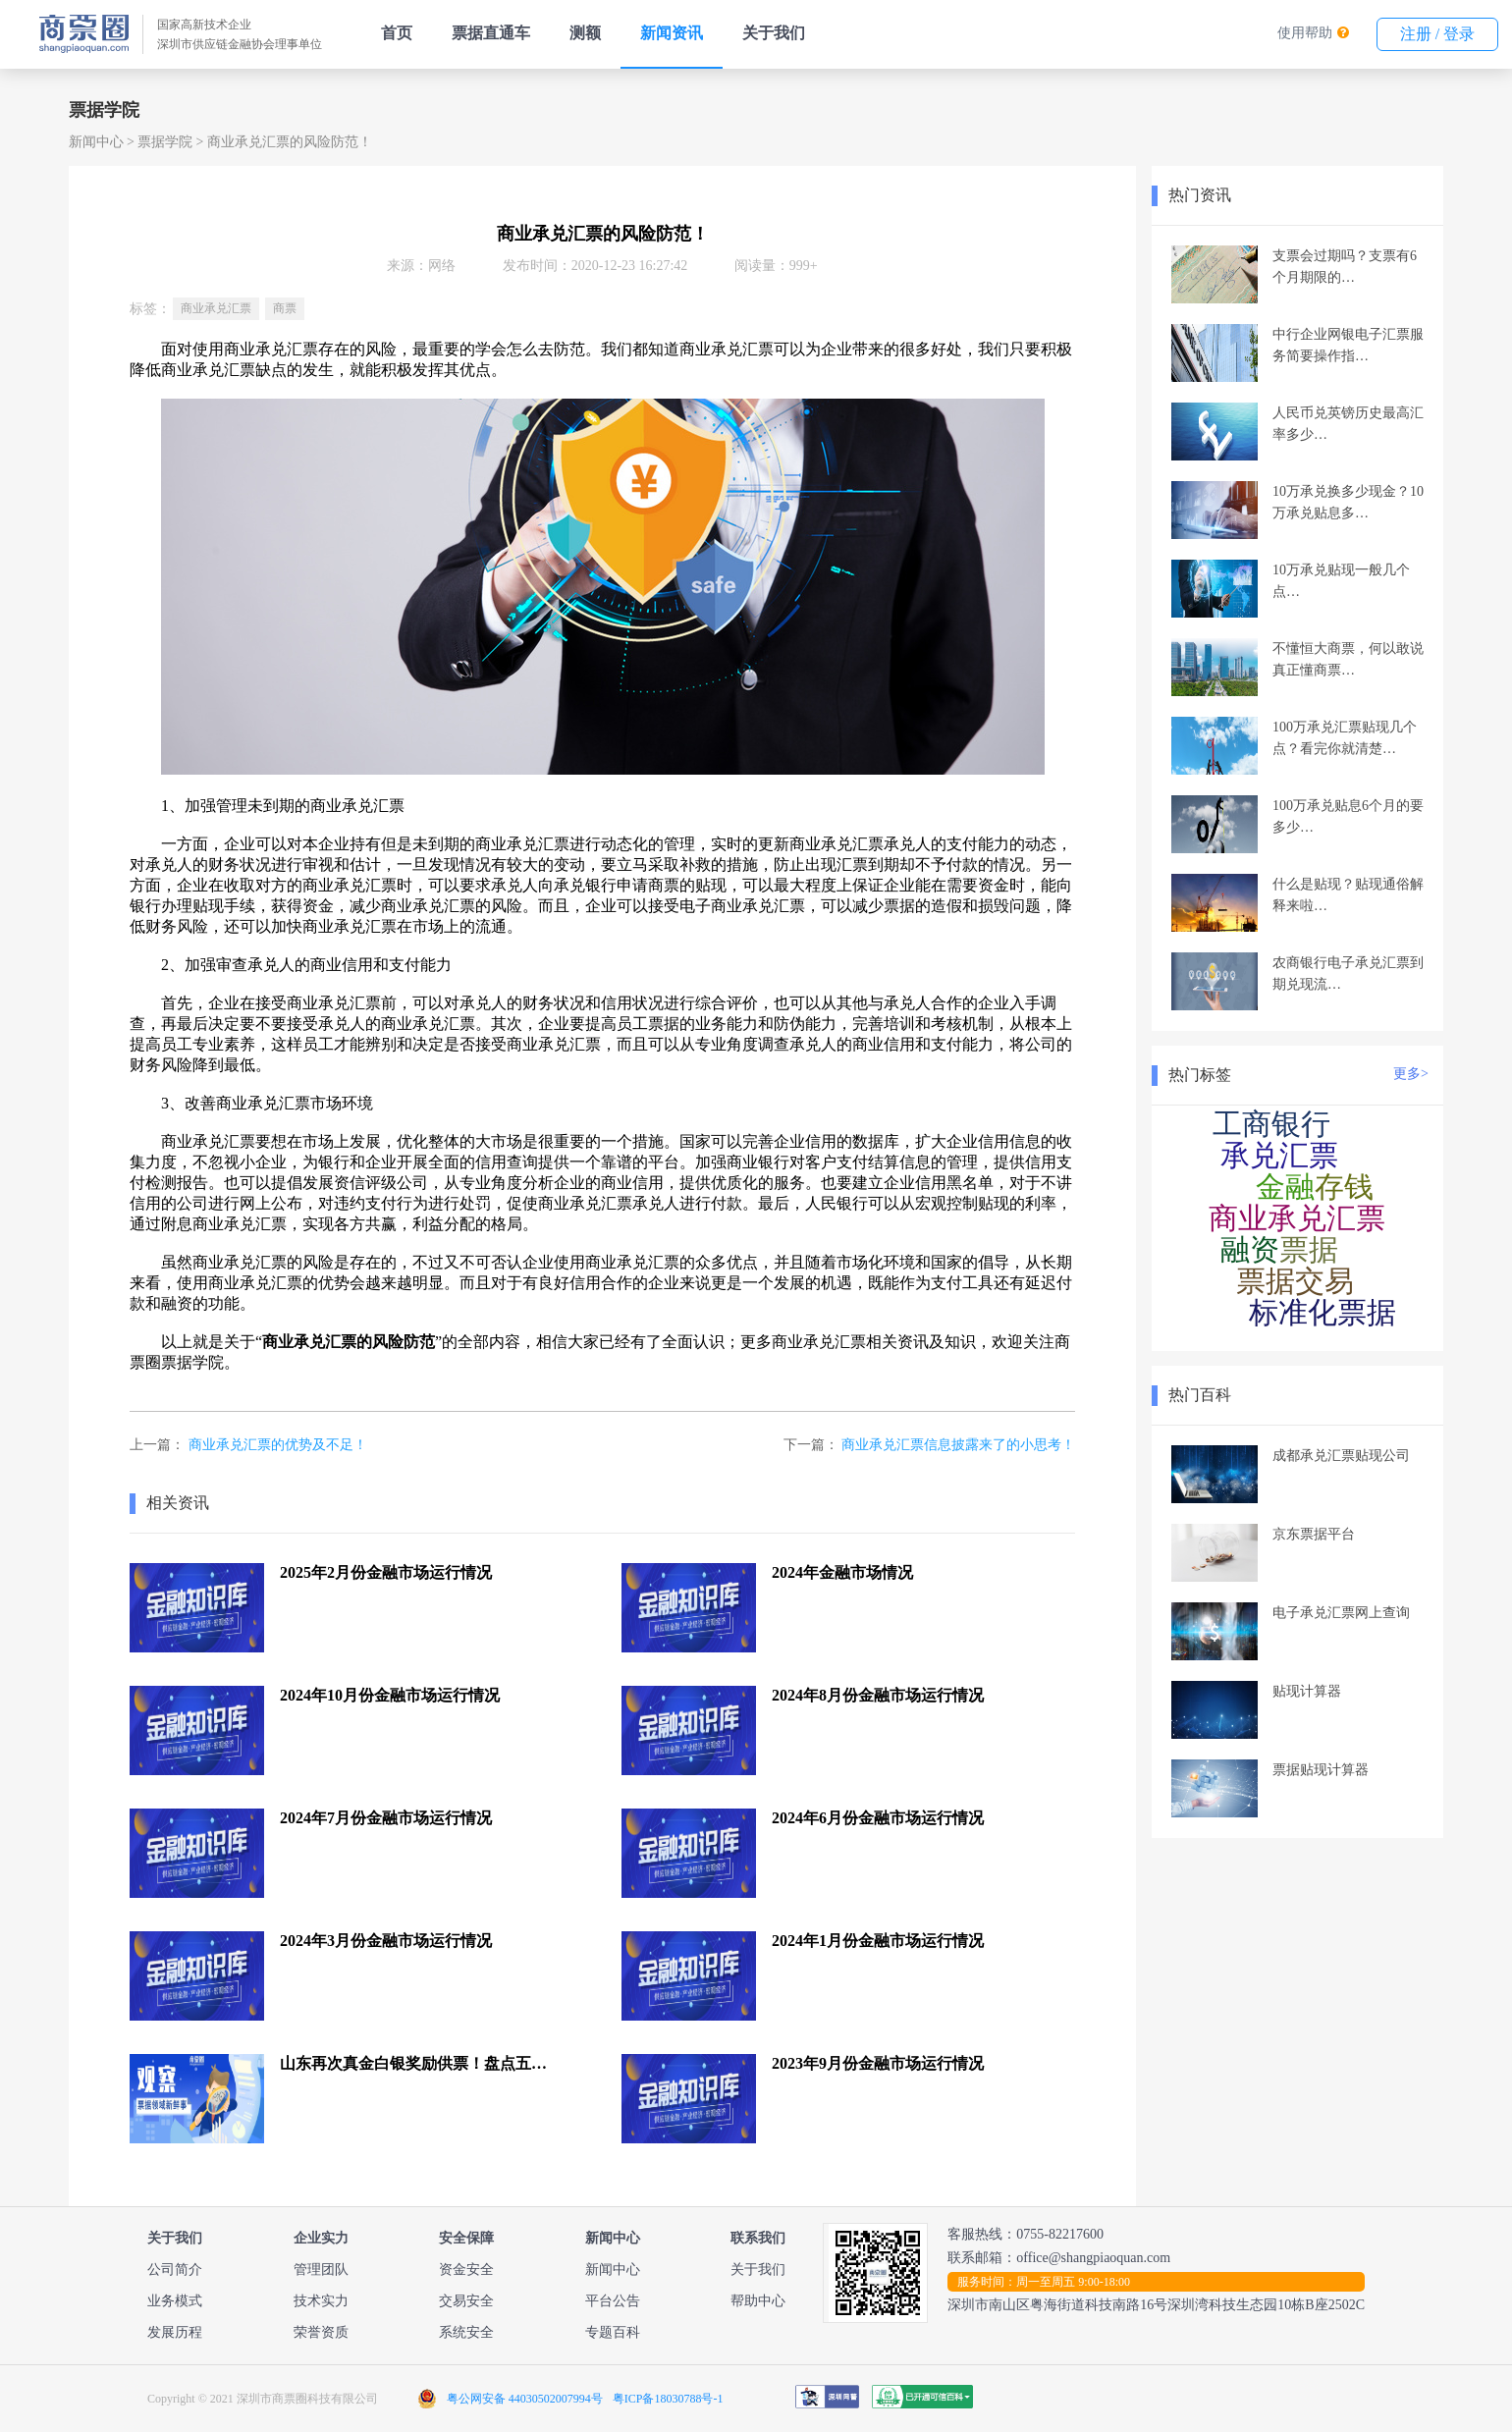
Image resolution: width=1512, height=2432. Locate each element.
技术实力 (321, 2301)
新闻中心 (96, 142)
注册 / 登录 (1437, 34)
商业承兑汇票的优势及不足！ (278, 1444)
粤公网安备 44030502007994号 (525, 2398)
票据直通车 (491, 33)
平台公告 (612, 2301)
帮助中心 (757, 2301)
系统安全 (466, 2332)
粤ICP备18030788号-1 (668, 2398)
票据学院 (164, 142)
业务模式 (174, 2301)
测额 (585, 33)
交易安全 (466, 2301)
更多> (1411, 1073)
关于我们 (773, 33)
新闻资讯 (671, 33)
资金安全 (466, 2269)
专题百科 (612, 2332)
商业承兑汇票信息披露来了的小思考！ (958, 1444)
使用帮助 (1304, 33)
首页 (396, 33)
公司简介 (174, 2269)
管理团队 (321, 2269)
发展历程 (174, 2332)
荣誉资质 (321, 2332)
